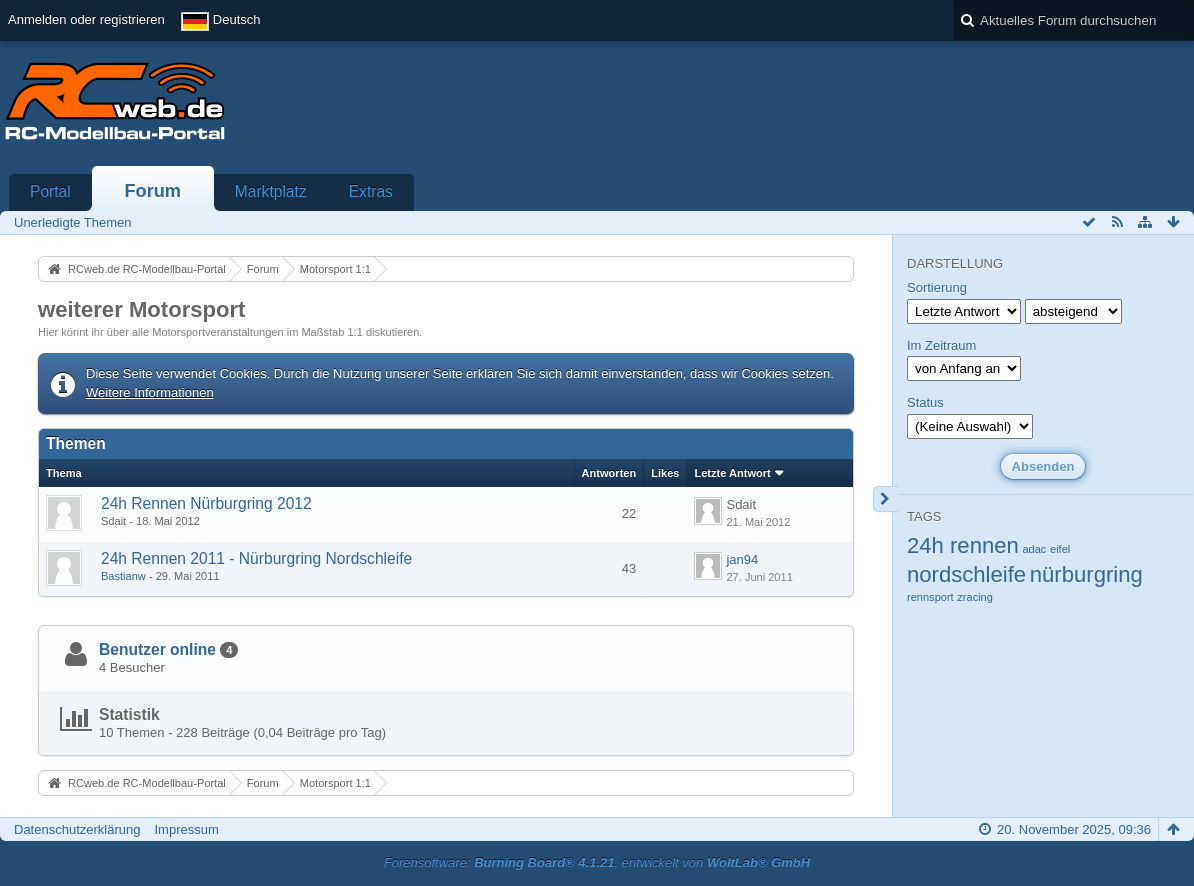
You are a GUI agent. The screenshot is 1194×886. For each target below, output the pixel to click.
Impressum (186, 829)
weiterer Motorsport (141, 309)
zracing (975, 597)
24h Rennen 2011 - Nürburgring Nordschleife (256, 558)
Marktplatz (271, 191)
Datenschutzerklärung (77, 829)
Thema (64, 473)
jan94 (742, 559)
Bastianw (123, 576)
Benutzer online (157, 649)
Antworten (609, 473)
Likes (665, 473)
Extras (371, 191)
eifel (1060, 549)
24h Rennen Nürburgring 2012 (206, 503)
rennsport (930, 597)
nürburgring (1086, 574)
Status (925, 402)
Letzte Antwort (732, 473)
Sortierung (937, 287)
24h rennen (963, 545)
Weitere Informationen (150, 392)
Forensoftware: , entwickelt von (597, 862)
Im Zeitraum (941, 345)
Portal (50, 191)
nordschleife (966, 574)
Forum (152, 191)
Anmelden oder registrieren (86, 19)
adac (1034, 549)
